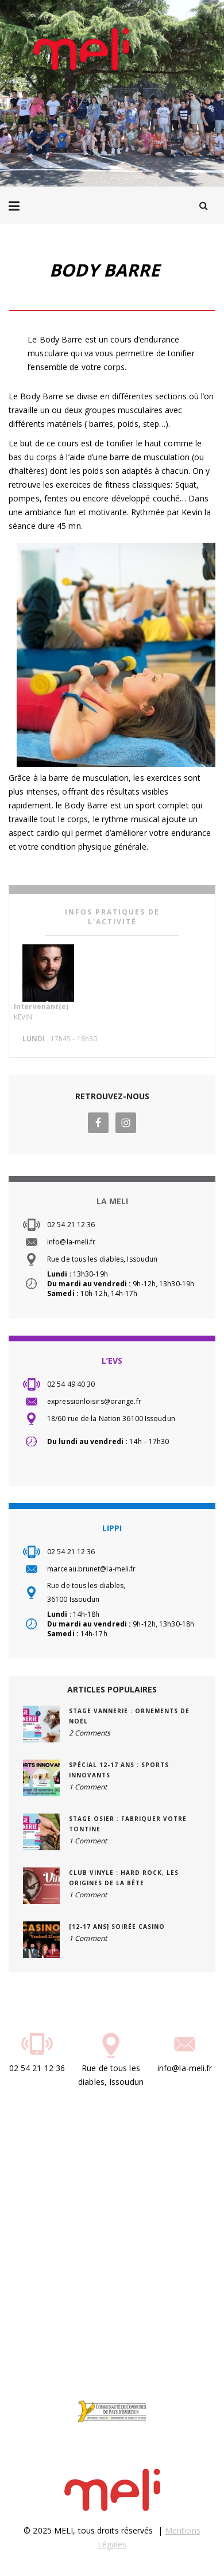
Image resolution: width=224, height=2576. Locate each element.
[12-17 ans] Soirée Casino (117, 1927)
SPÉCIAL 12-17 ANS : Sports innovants (119, 1770)
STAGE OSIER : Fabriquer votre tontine (128, 1824)
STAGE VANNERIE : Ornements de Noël (129, 1716)
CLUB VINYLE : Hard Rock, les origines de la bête (124, 1878)
